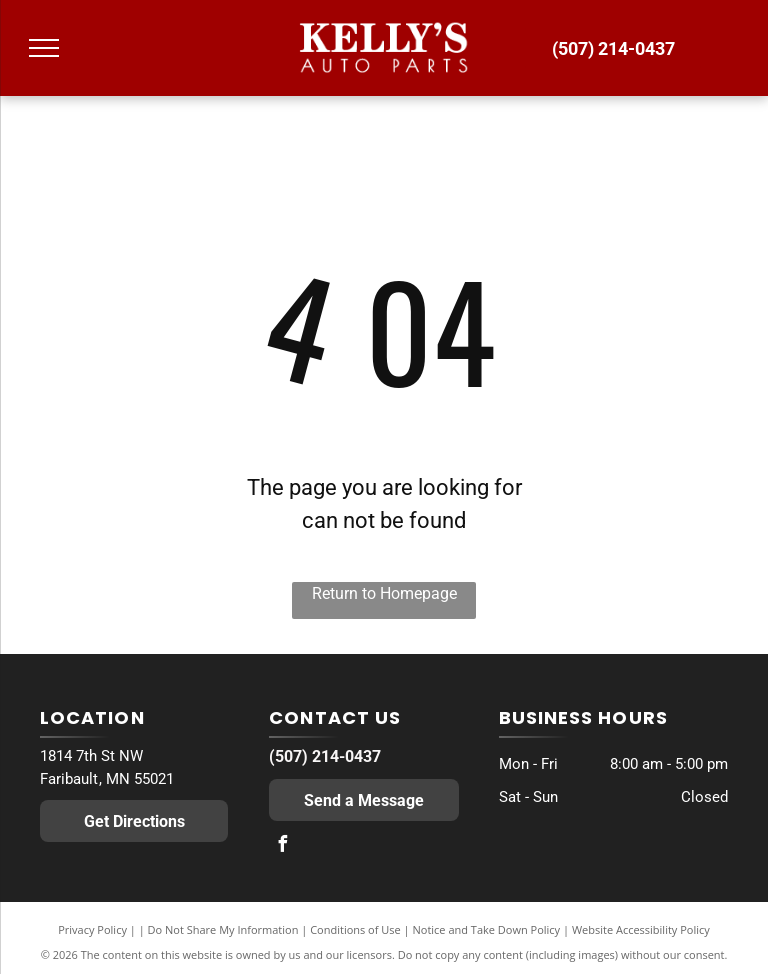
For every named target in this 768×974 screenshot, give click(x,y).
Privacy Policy (92, 929)
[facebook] (282, 846)
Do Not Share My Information (223, 929)
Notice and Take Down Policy (487, 929)
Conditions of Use (355, 929)
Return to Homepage (384, 593)
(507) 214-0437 (325, 756)
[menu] (44, 48)
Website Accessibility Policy (641, 929)
